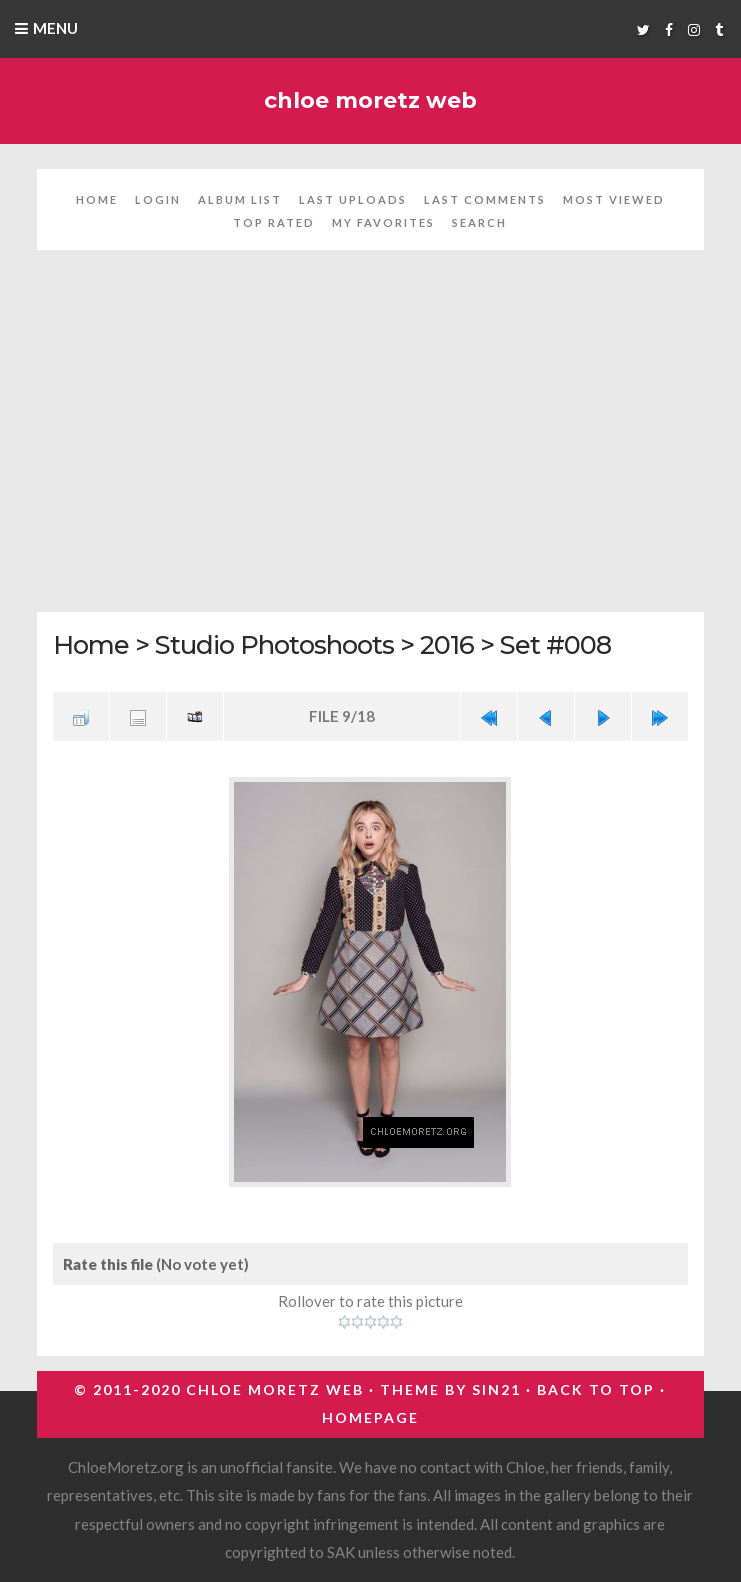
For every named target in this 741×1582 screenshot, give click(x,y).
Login (158, 199)
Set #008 (555, 644)
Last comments (485, 199)
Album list (240, 199)
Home (97, 199)
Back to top (596, 1389)
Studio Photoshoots (274, 644)
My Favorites (383, 222)
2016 (447, 644)
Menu (55, 28)
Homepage (370, 1417)
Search (479, 222)
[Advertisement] (370, 443)
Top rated (274, 222)
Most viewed (614, 199)
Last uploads (353, 199)
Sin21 (496, 1389)
